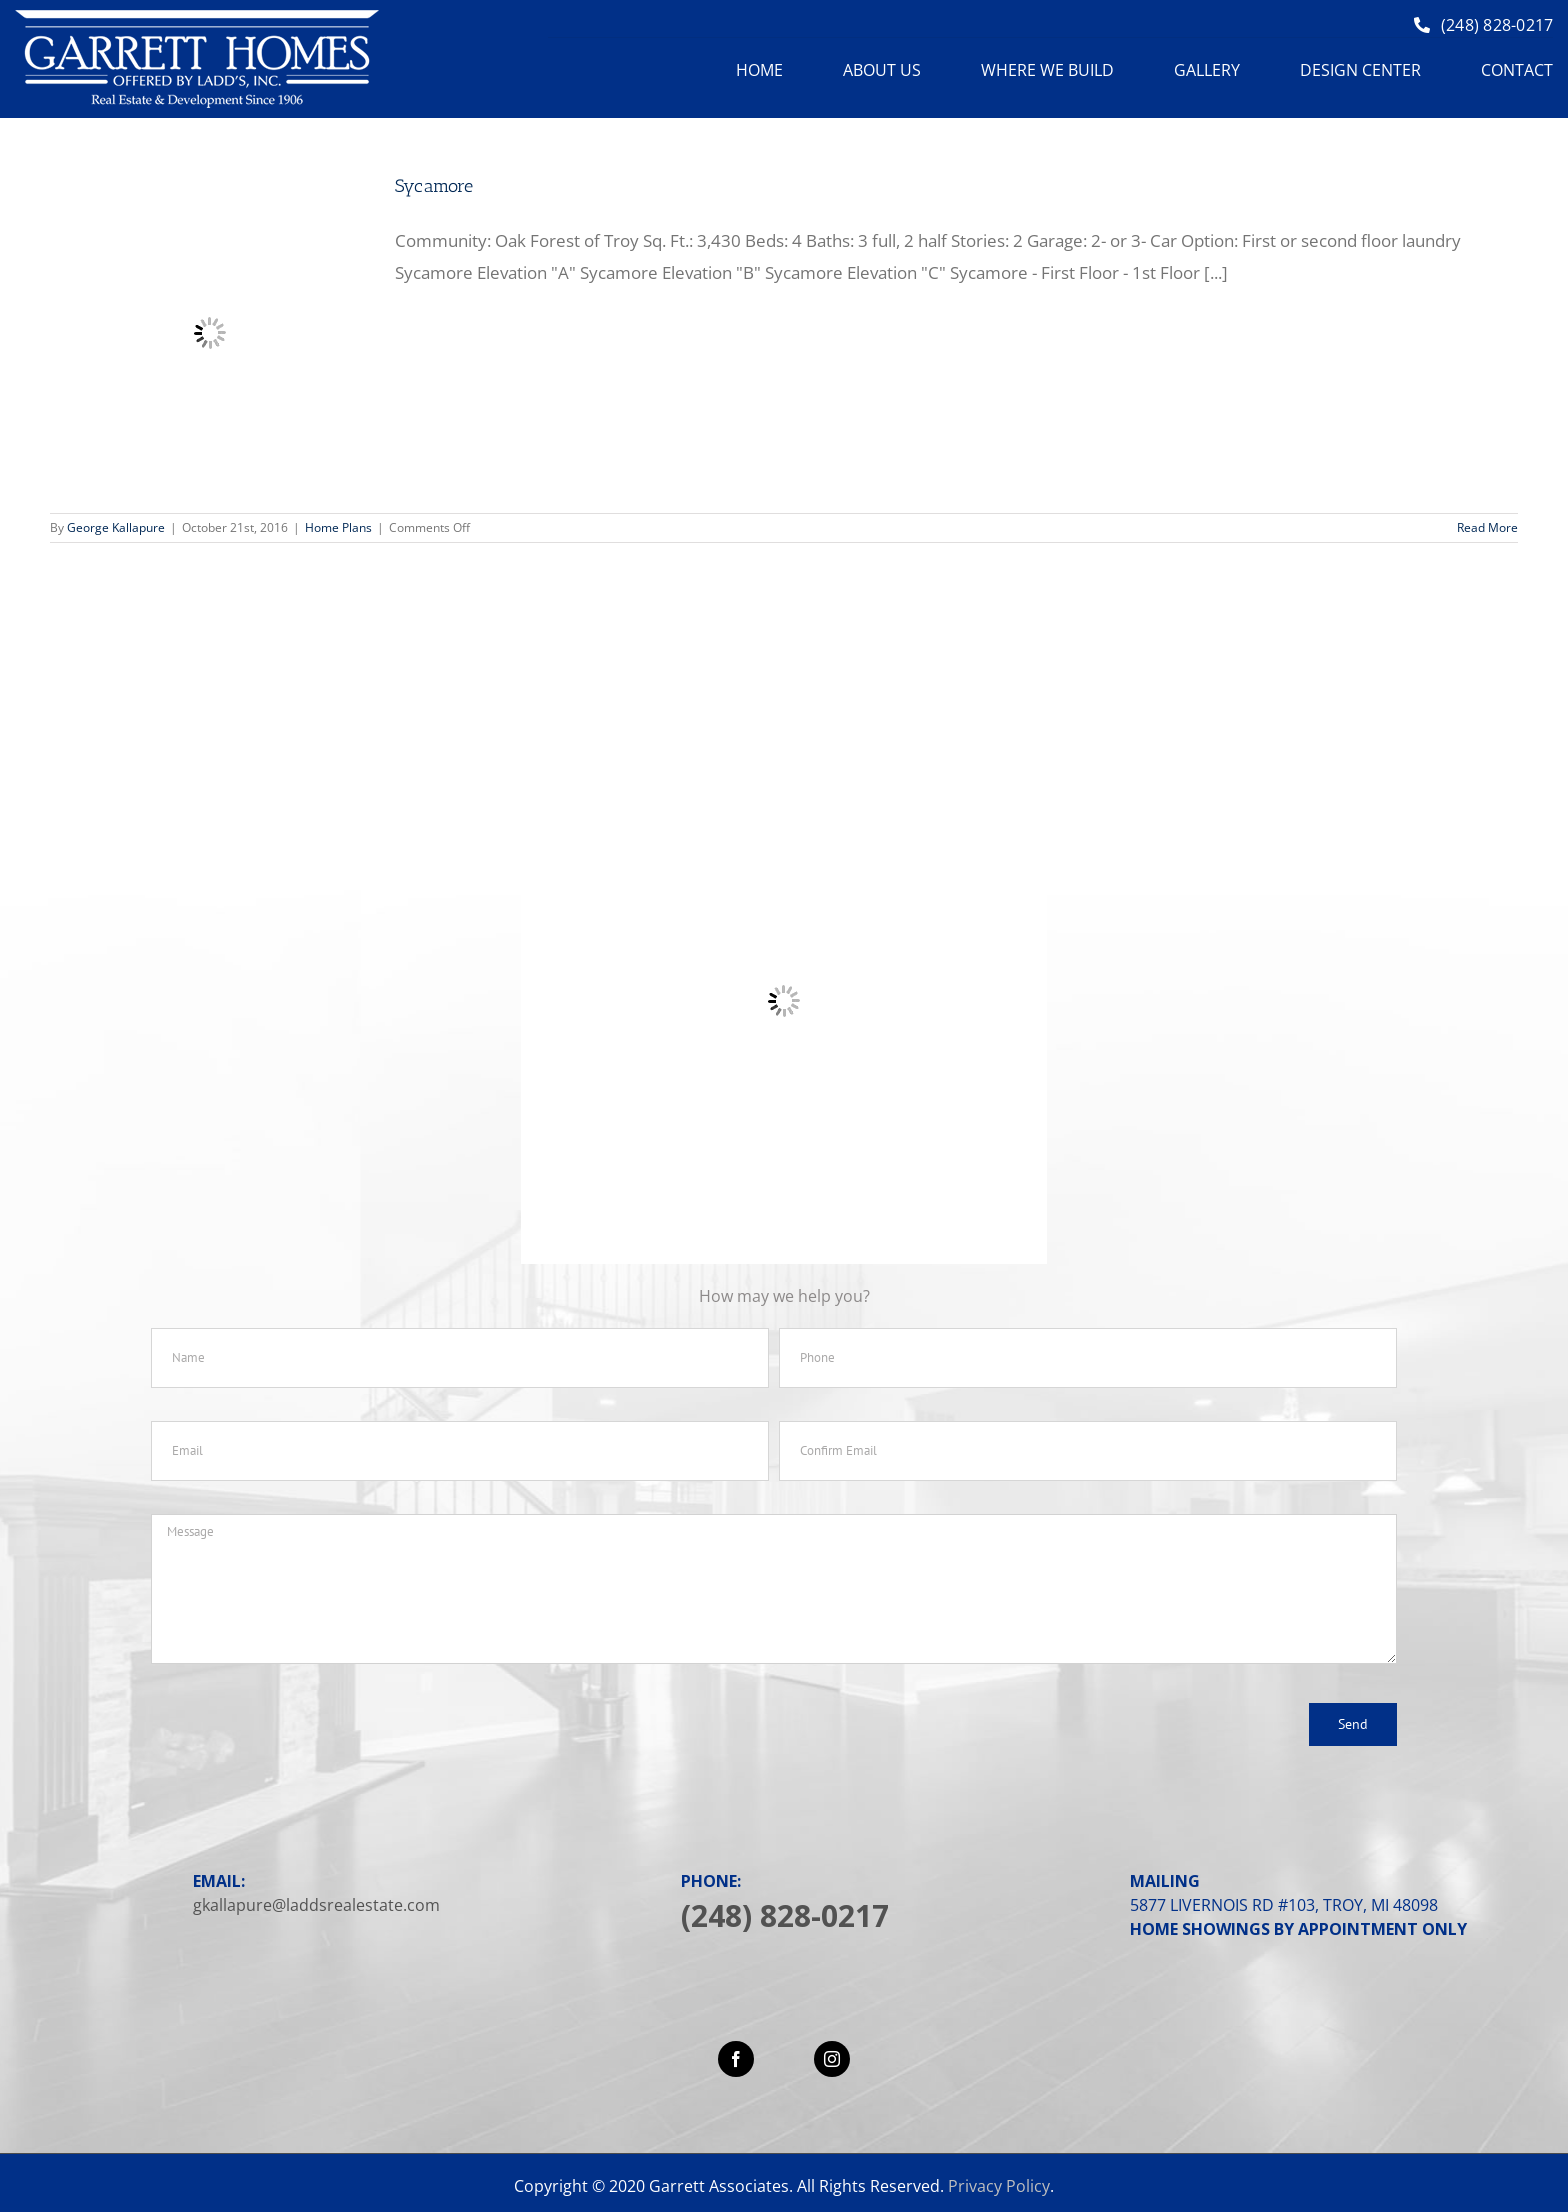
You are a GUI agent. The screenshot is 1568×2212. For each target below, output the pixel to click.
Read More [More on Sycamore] (1487, 527)
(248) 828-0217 (785, 1915)
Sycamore (434, 186)
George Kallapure (116, 527)
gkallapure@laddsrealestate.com (316, 1905)
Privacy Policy (999, 2186)
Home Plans (338, 527)
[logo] (197, 18)
